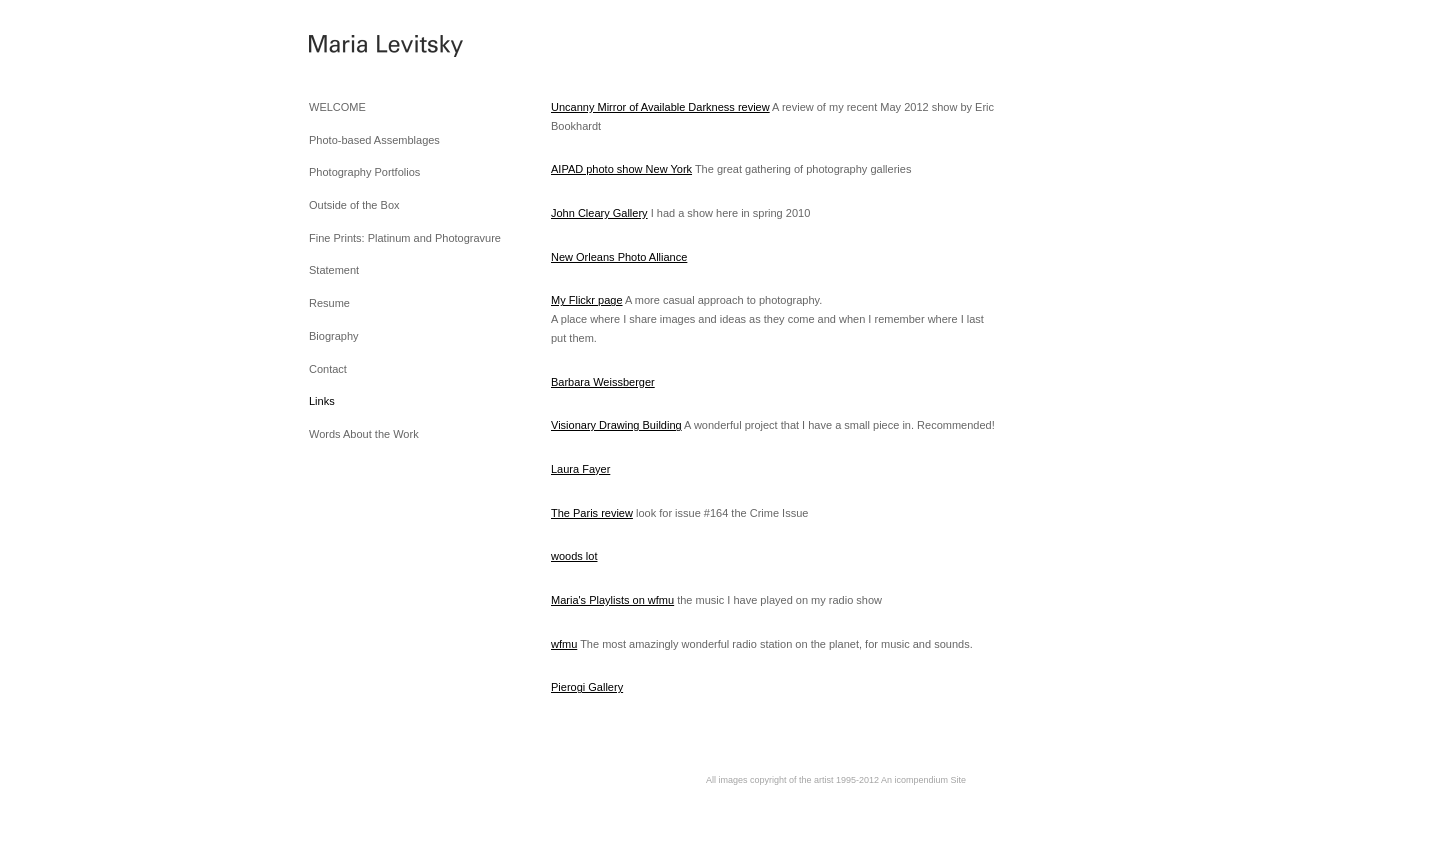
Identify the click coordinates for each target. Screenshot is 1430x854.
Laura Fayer (580, 469)
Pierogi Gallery (587, 687)
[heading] (359, 49)
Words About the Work (364, 434)
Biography (334, 336)
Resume (329, 303)
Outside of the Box (354, 205)
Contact (328, 369)
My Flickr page (587, 300)
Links (322, 401)
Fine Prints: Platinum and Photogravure (405, 238)
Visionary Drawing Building (616, 425)
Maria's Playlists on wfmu (612, 600)
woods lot (574, 556)
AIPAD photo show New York (621, 169)
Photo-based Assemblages (374, 140)
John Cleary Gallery (599, 213)
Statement (334, 270)
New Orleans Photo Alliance (619, 257)
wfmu (564, 644)
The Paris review (592, 513)
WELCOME (337, 107)
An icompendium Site (923, 780)
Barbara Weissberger (603, 382)
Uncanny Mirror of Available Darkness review (660, 107)
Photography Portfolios (364, 172)
